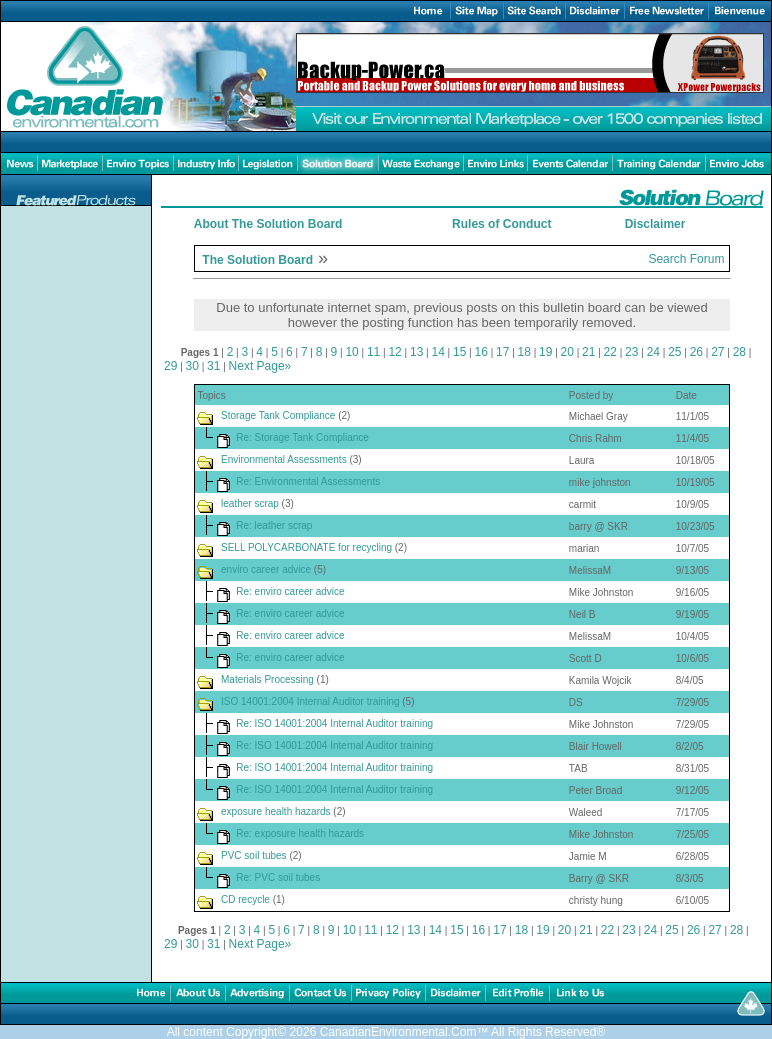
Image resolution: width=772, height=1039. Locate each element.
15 (459, 352)
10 (351, 352)
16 (481, 352)
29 (170, 366)
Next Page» (260, 366)
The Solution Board (257, 260)
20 (567, 352)
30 (192, 366)
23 (631, 352)
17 (502, 352)
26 (696, 352)
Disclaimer (655, 224)
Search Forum (686, 259)
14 (437, 352)
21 (588, 352)
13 (416, 352)
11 (373, 352)
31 (213, 366)
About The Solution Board (268, 224)
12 (394, 352)
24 (653, 352)
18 (524, 352)
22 (610, 352)
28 (739, 352)
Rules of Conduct (501, 224)
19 (545, 352)
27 (717, 352)
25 (674, 352)
